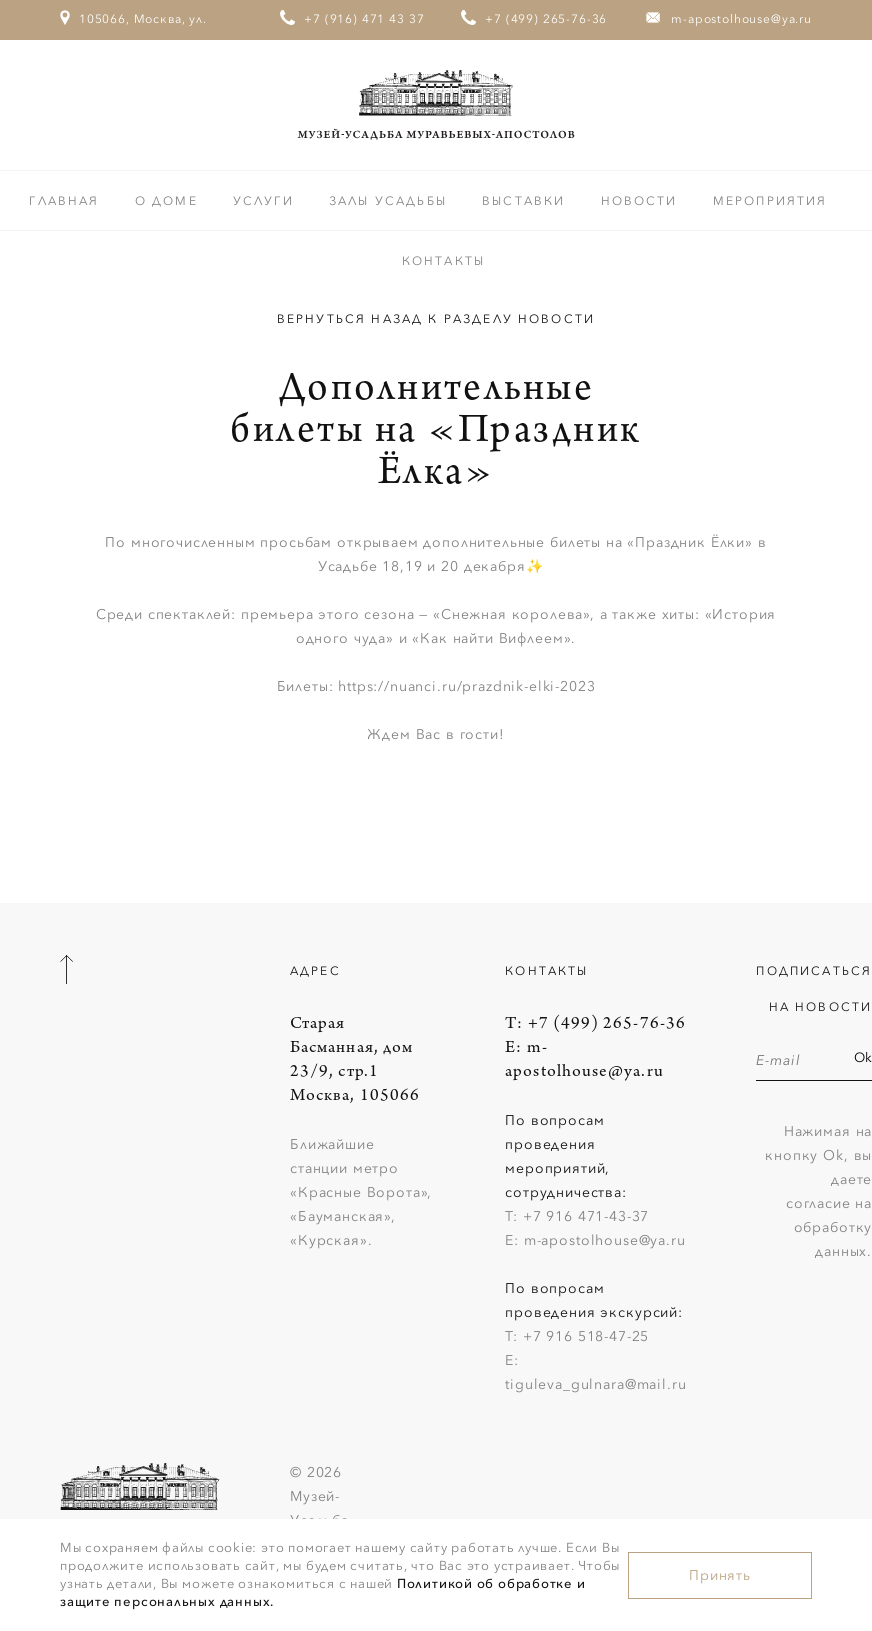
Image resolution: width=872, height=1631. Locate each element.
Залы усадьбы (390, 201)
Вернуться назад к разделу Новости (436, 319)
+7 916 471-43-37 (586, 1216)
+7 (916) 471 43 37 (364, 19)
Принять (720, 1575)
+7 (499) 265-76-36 (546, 19)
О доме (169, 201)
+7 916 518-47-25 (586, 1336)
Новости (642, 201)
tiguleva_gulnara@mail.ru (595, 1384)
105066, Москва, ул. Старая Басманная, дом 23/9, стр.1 (134, 57)
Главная (66, 201)
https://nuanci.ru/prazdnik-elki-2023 (466, 686)
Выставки (526, 201)
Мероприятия (770, 201)
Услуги (266, 201)
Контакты (443, 261)
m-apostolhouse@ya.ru (741, 19)
